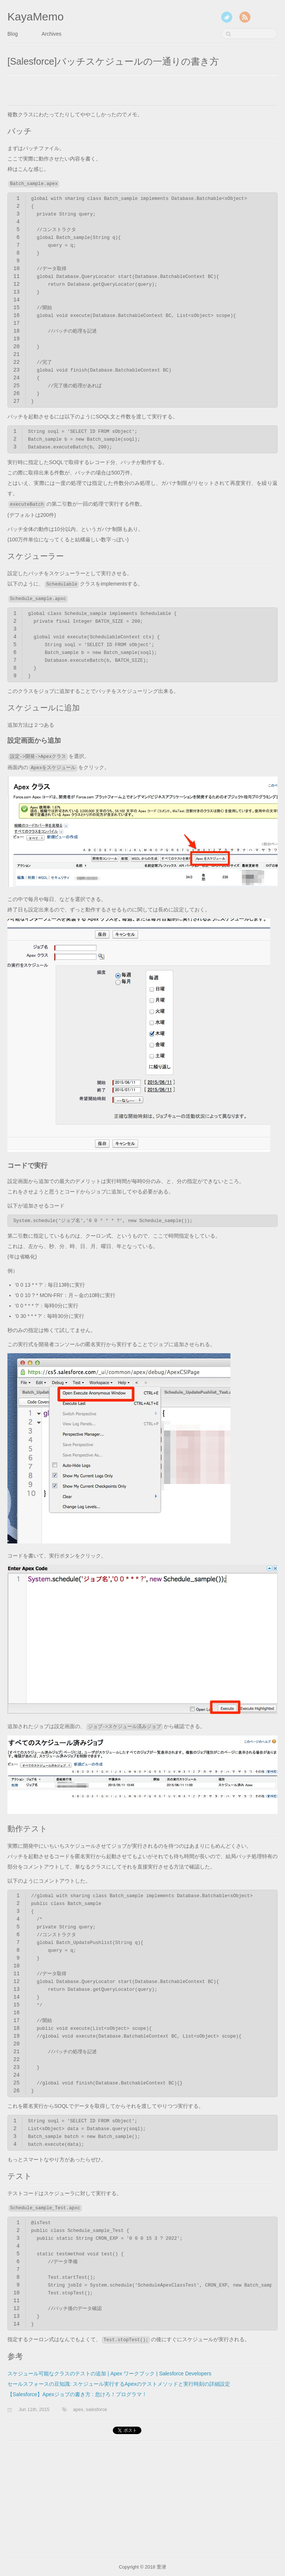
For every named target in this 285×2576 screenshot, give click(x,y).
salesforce (96, 2409)
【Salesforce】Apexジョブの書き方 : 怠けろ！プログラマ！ (77, 2394)
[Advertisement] (94, 92)
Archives (52, 34)
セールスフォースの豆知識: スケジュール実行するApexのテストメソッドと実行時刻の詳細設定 (118, 2384)
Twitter (226, 17)
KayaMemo (35, 16)
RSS (244, 17)
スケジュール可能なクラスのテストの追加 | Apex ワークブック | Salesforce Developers (109, 2373)
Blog (12, 34)
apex (78, 2409)
